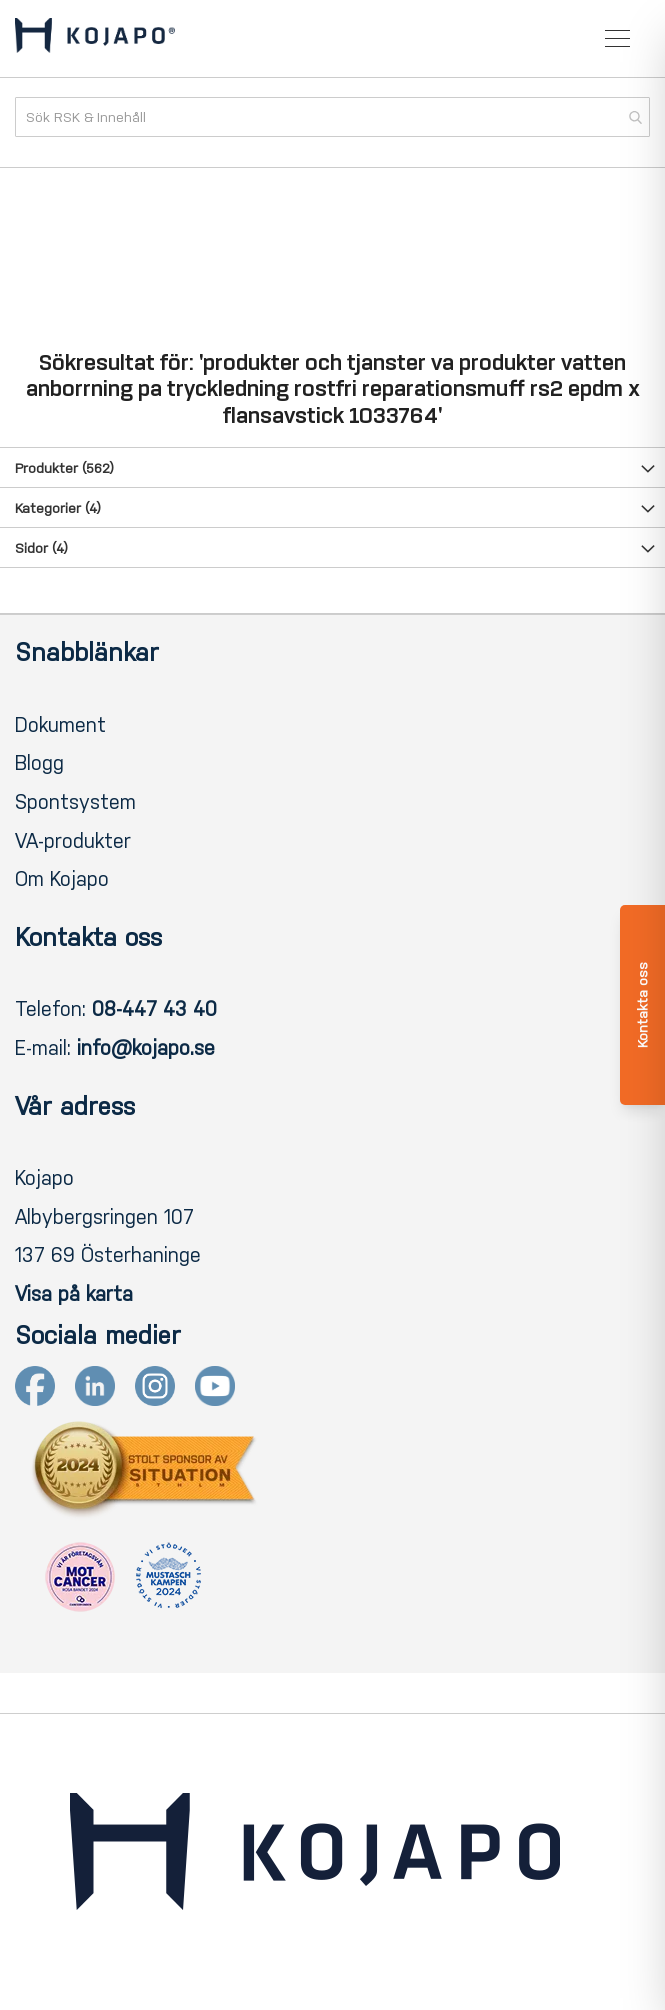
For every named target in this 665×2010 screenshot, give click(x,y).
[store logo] (95, 39)
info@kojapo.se (146, 1048)
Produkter (64, 468)
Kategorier (58, 508)
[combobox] (332, 117)
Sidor (41, 548)
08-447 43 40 (154, 1009)
